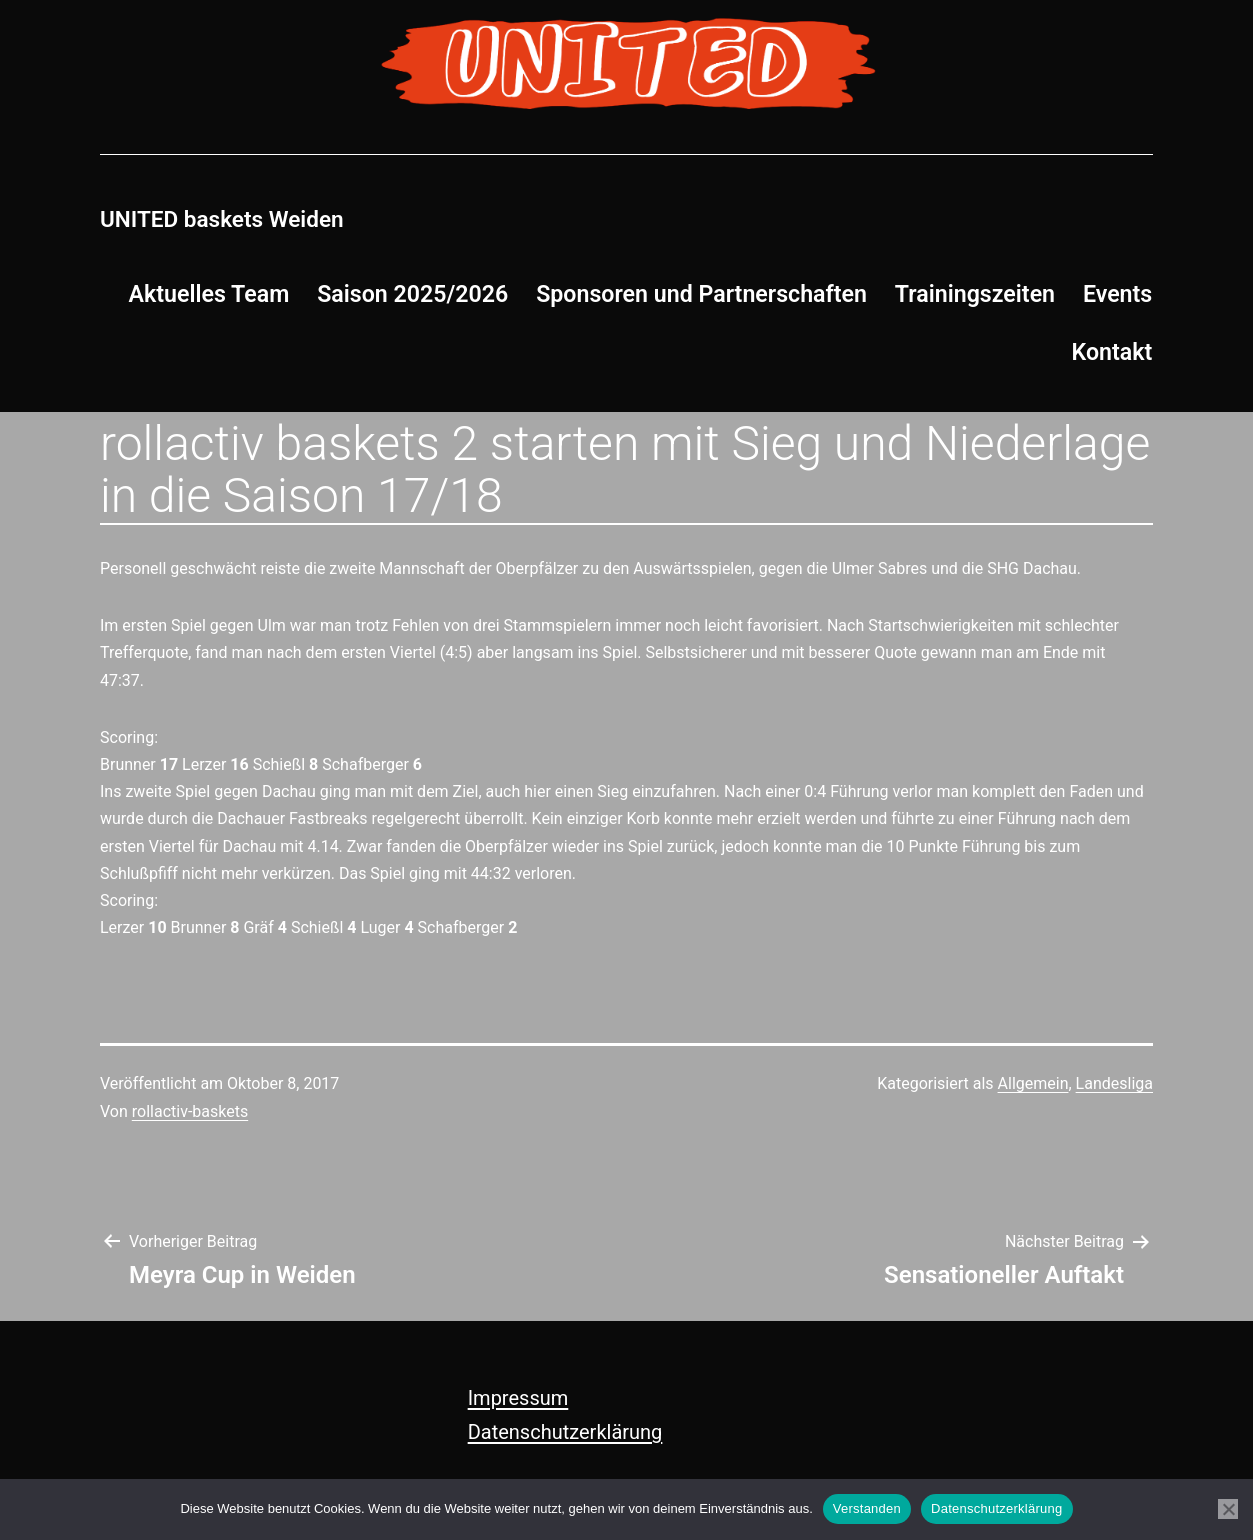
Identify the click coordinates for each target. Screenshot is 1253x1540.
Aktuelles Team (209, 294)
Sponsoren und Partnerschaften (701, 294)
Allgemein (1033, 1083)
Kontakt (1112, 352)
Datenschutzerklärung (565, 1432)
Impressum (518, 1398)
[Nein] (1228, 1509)
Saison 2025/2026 (412, 294)
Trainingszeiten (975, 294)
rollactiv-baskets (190, 1111)
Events (1117, 294)
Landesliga (1114, 1083)
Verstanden (867, 1508)
